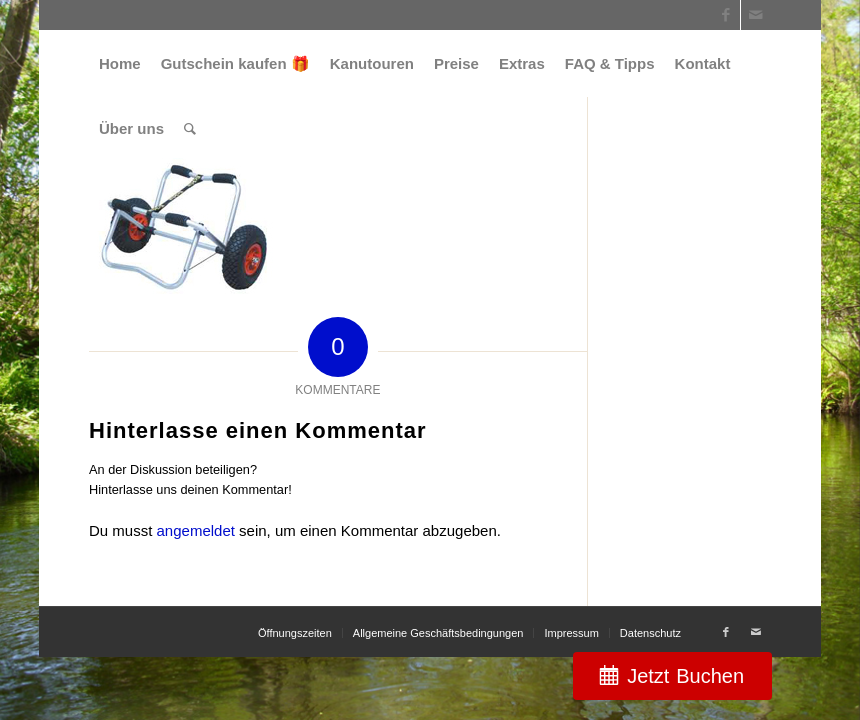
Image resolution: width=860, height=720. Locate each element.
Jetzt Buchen (685, 676)
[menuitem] (120, 63)
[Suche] (190, 128)
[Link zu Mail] (756, 15)
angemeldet (196, 530)
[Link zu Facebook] (725, 15)
